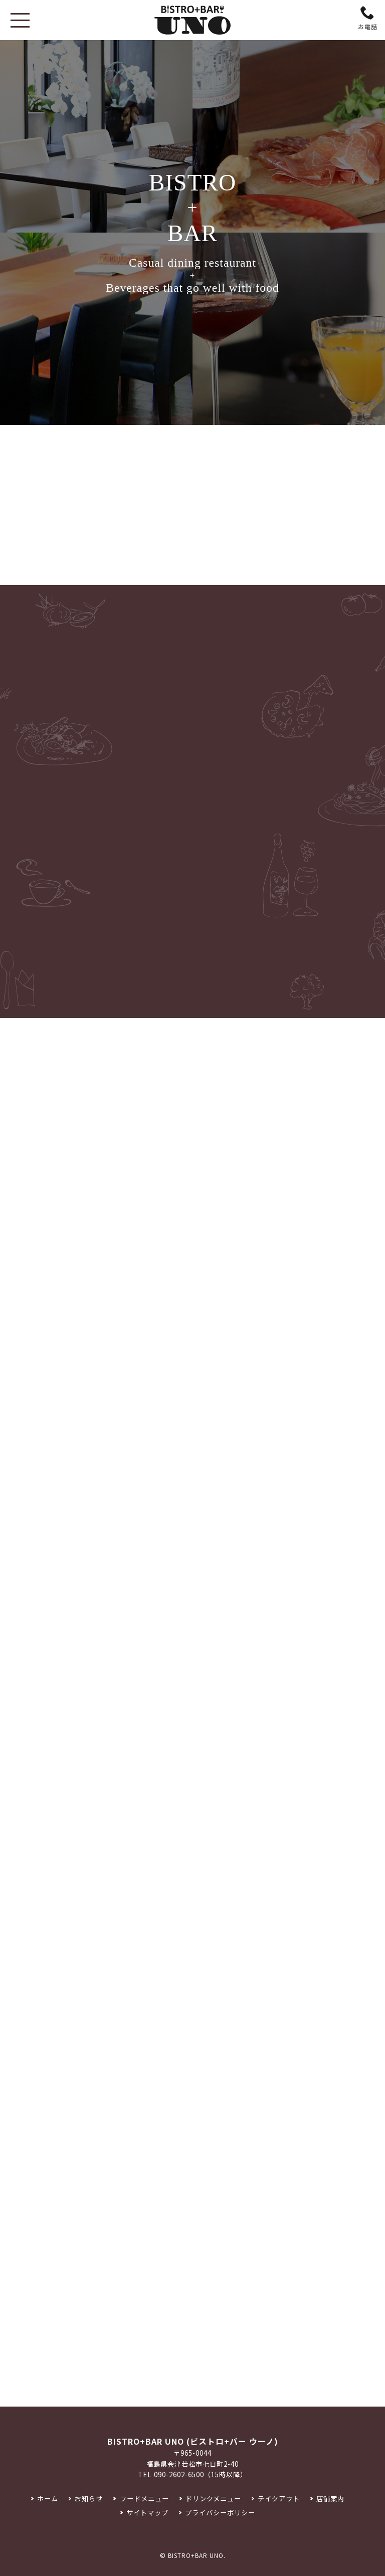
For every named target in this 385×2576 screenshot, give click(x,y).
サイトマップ (147, 2512)
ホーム (47, 2498)
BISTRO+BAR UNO (196, 2555)
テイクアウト (279, 2498)
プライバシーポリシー (220, 2512)
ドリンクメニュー (213, 2498)
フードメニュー (144, 2498)
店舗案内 (330, 2498)
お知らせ (89, 2498)
